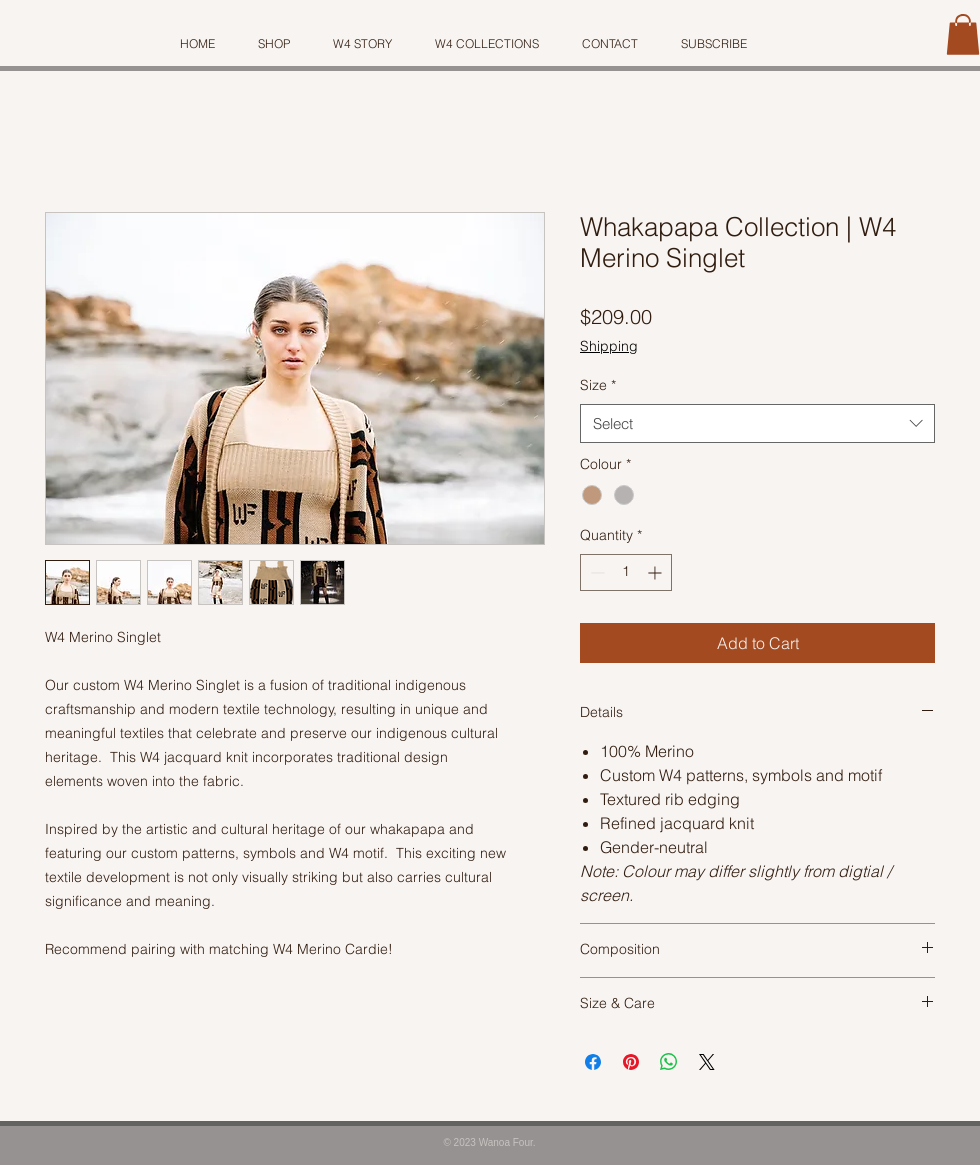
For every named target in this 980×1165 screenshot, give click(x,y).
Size (598, 385)
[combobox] (757, 423)
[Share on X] (707, 1062)
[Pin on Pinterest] (631, 1062)
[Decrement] (595, 572)
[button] (963, 34)
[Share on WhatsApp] (669, 1062)
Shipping (609, 346)
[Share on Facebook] (593, 1062)
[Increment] (656, 572)
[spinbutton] (626, 572)
